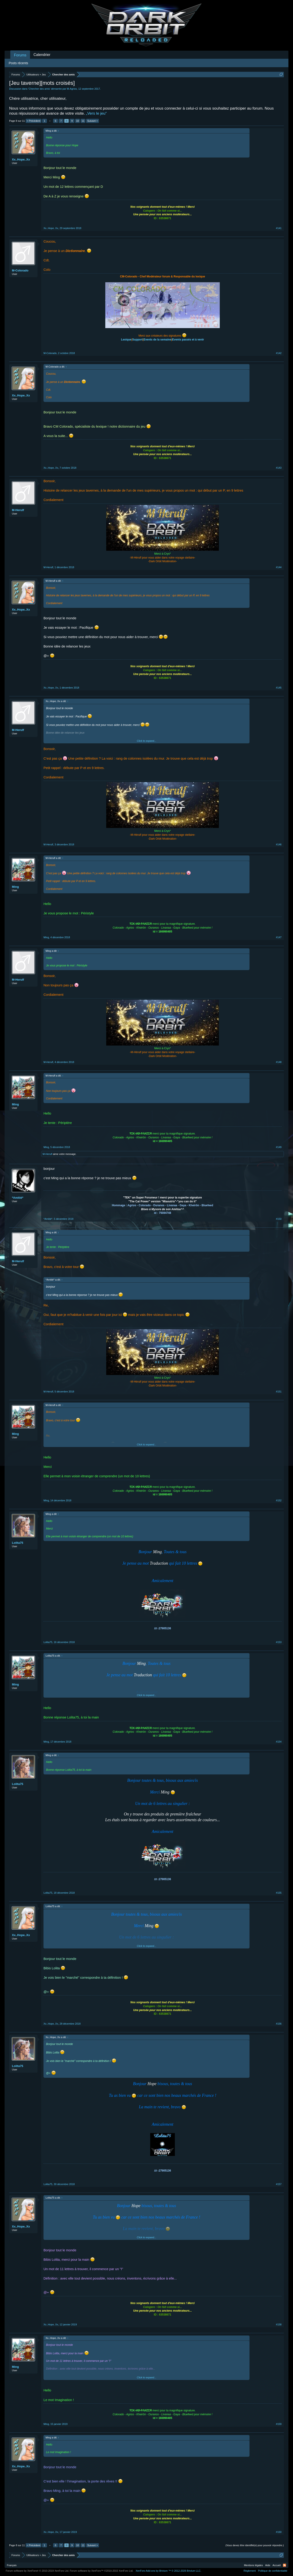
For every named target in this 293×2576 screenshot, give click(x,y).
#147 (279, 937)
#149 (279, 1147)
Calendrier (41, 55)
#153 (279, 1642)
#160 (279, 2532)
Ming (15, 886)
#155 (279, 1892)
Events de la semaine (157, 339)
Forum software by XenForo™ (101, 2570)
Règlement (250, 2570)
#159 (279, 2424)
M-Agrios (72, 88)
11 (83, 120)
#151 (279, 1391)
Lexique (126, 339)
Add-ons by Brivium (168, 2570)
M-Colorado (20, 270)
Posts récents (18, 63)
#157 (279, 2184)
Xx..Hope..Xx (21, 159)
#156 (279, 2023)
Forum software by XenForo (37, 2570)
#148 (279, 1062)
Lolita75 (17, 1542)
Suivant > (92, 120)
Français (11, 2565)
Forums (20, 55)
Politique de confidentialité (272, 2570)
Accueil (277, 2565)
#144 (279, 567)
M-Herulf (18, 510)
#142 (279, 353)
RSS (284, 2565)
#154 (279, 1741)
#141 (279, 228)
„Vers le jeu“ (96, 113)
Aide (267, 2565)
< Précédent (34, 120)
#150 (279, 1218)
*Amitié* (17, 1197)
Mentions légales (253, 2565)
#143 (279, 467)
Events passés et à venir (188, 339)
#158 (279, 2324)
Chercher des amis (39, 88)
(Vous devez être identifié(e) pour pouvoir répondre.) (254, 2545)
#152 (279, 1500)
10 (77, 120)
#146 (279, 844)
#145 (279, 687)
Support (137, 339)
